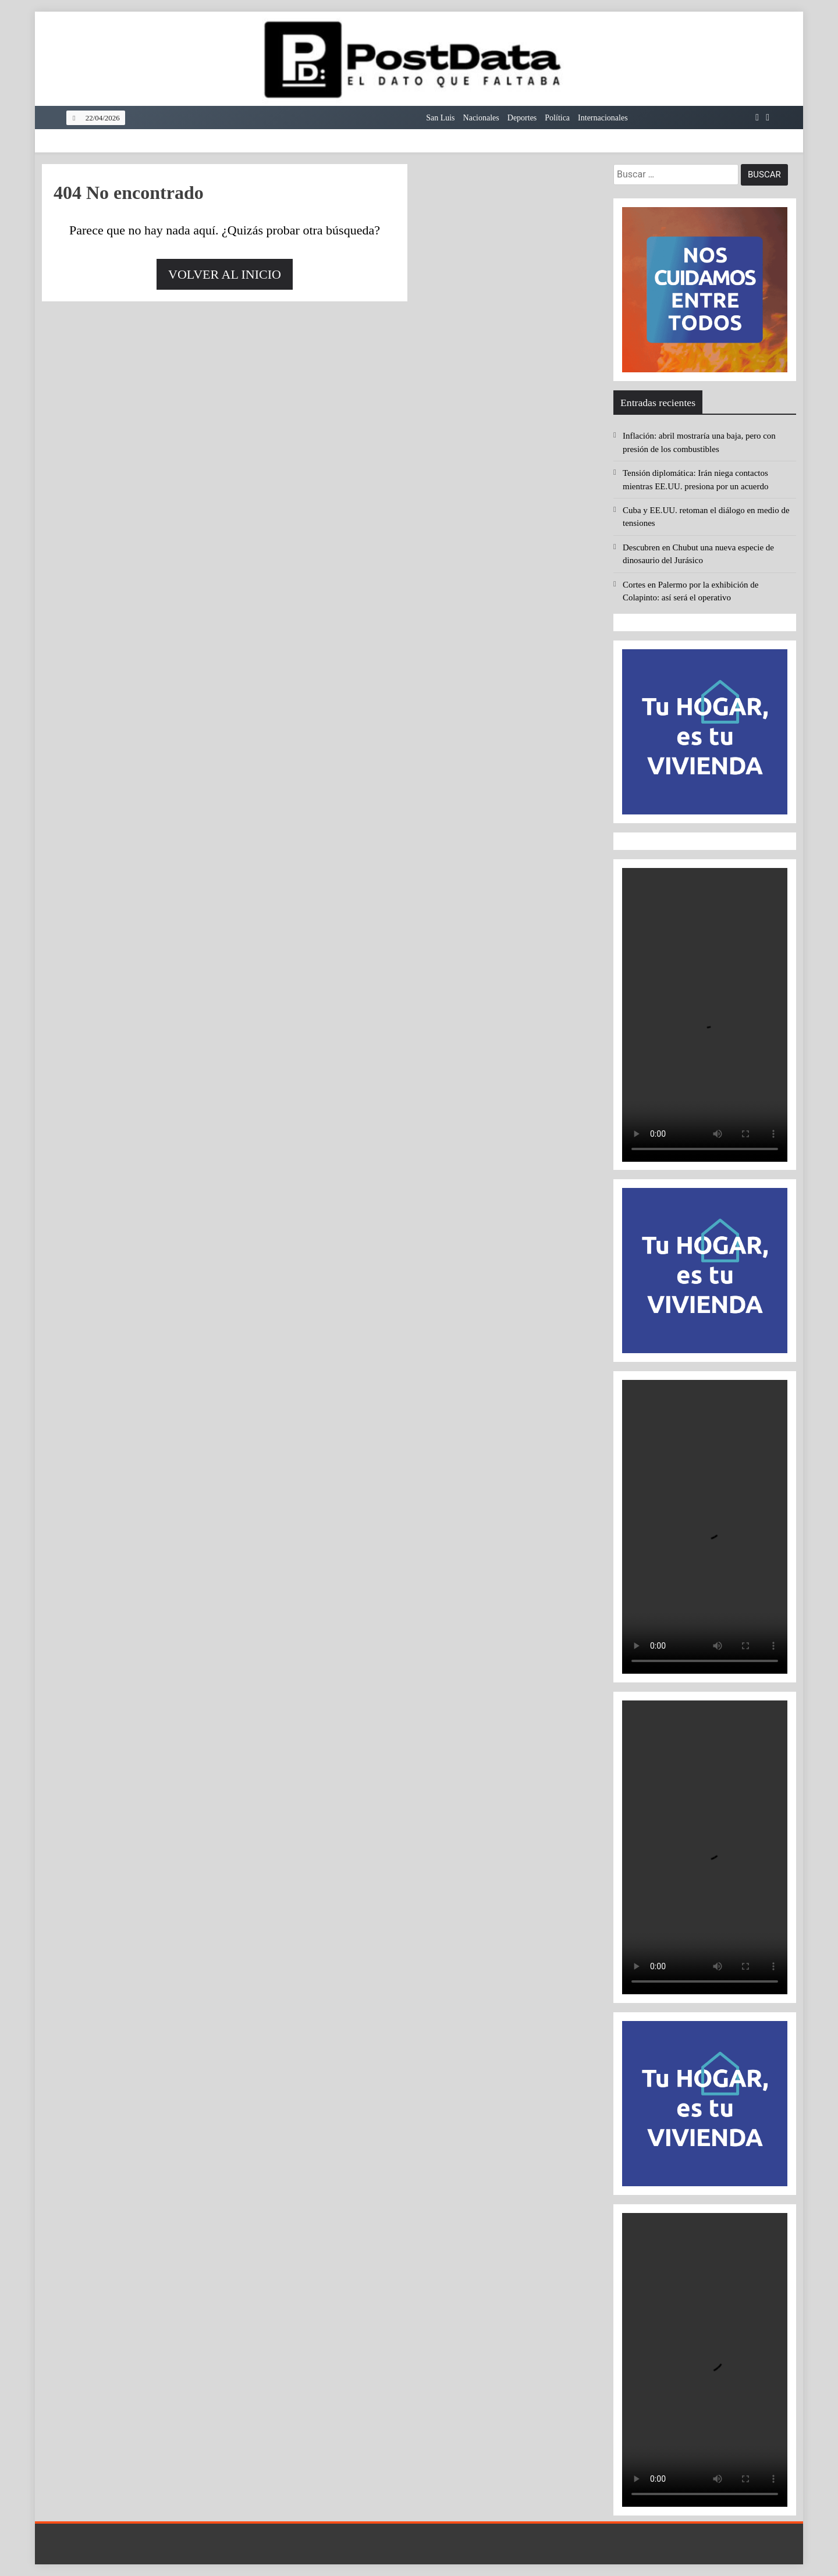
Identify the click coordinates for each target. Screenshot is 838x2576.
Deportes (522, 117)
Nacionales (481, 117)
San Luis (440, 117)
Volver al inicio (224, 274)
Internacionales (603, 117)
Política (557, 117)
